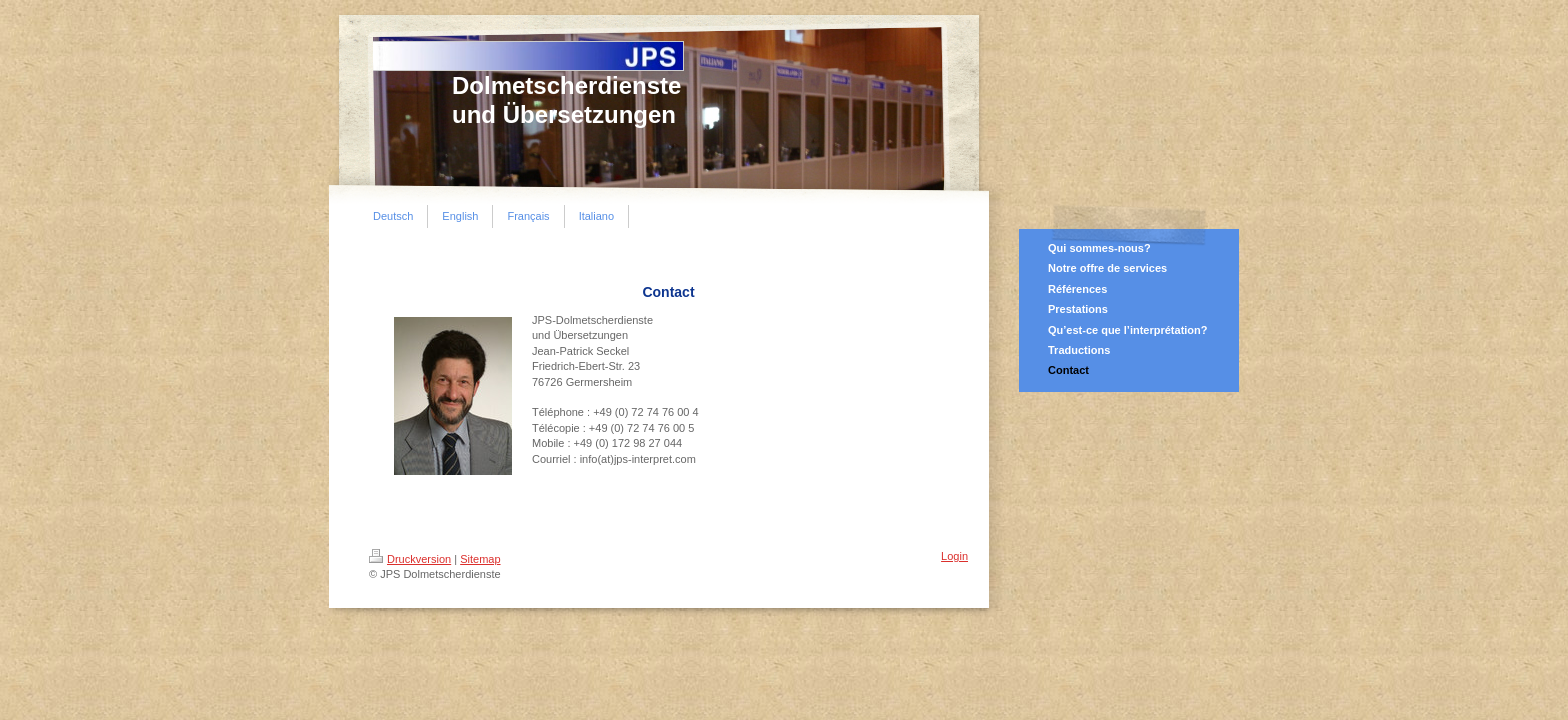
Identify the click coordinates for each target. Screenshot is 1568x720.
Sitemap (480, 559)
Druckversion (410, 559)
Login (954, 556)
